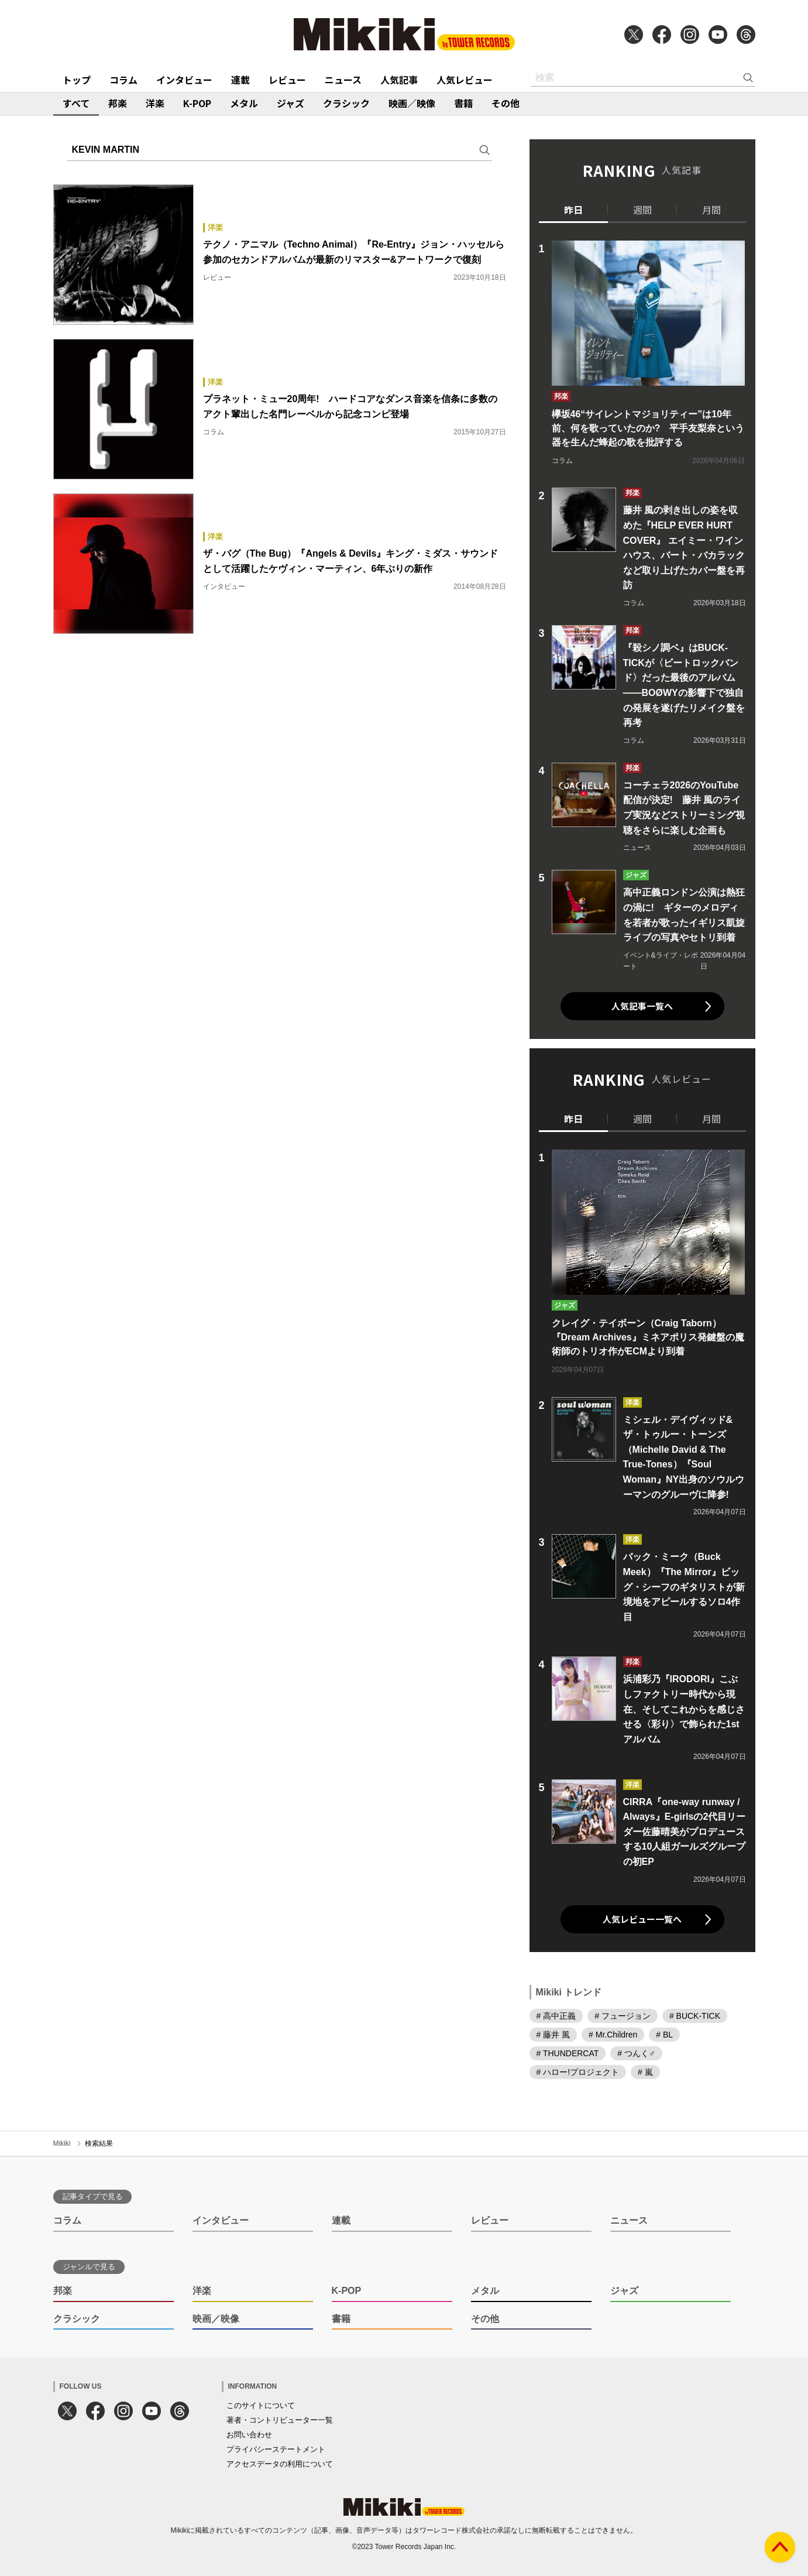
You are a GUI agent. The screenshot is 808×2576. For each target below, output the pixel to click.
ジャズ (290, 103)
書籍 (463, 103)
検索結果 (99, 2143)
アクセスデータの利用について (279, 2464)
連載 (240, 80)
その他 (505, 103)
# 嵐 (645, 2072)
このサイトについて (260, 2405)
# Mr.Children (613, 2034)
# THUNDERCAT (568, 2053)
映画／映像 (411, 103)
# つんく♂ (636, 2053)
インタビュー (184, 80)
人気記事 (399, 80)
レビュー (287, 80)
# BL (664, 2034)
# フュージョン (622, 2016)
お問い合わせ (249, 2434)
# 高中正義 (556, 2016)
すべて (76, 103)
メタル (244, 103)
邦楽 (117, 103)
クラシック (346, 103)
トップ (77, 80)
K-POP (197, 103)
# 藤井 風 (553, 2034)
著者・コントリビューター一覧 (279, 2420)
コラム (123, 80)
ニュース (343, 80)
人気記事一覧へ (642, 1006)
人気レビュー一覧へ (642, 1919)
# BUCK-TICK (694, 2016)
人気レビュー (464, 80)
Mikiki (62, 2143)
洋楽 (155, 103)
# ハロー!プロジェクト (578, 2072)
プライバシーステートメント (275, 2449)
